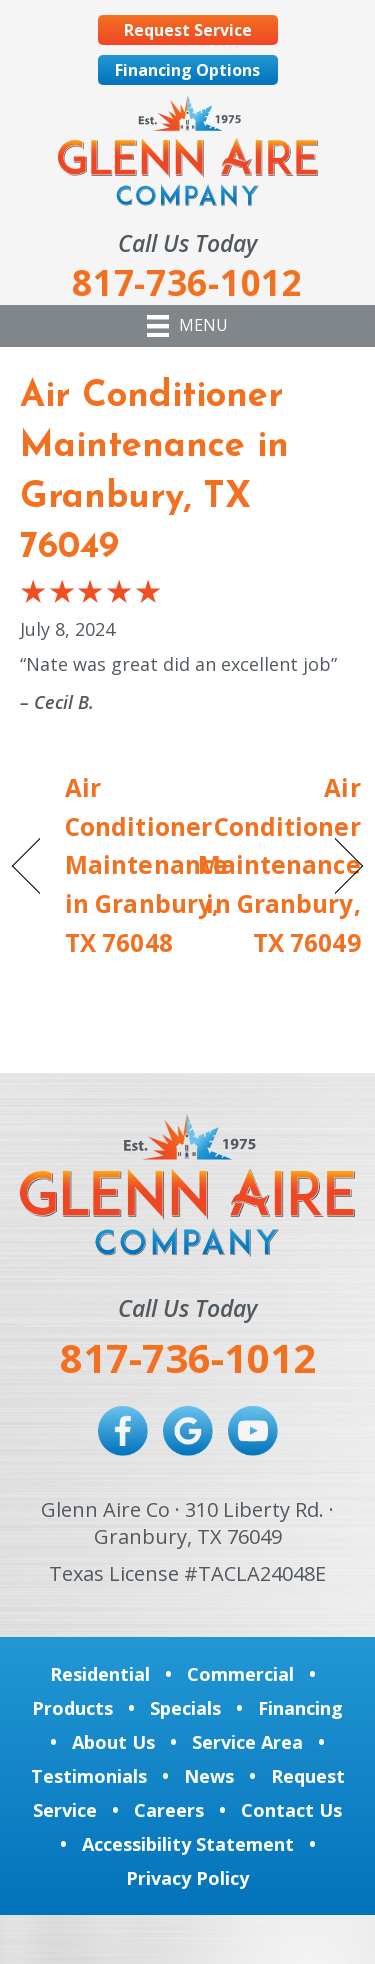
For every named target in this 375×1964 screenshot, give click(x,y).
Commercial (240, 1674)
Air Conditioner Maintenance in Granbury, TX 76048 (146, 865)
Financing (300, 1708)
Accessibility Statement (188, 1844)
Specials (185, 1708)
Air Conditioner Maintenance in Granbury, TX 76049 (279, 865)
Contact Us (291, 1810)
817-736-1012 (188, 1357)
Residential (100, 1674)
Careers (169, 1810)
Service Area (247, 1742)
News (209, 1776)
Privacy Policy (187, 1878)
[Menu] (187, 326)
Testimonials (89, 1776)
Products (72, 1708)
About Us (113, 1742)
